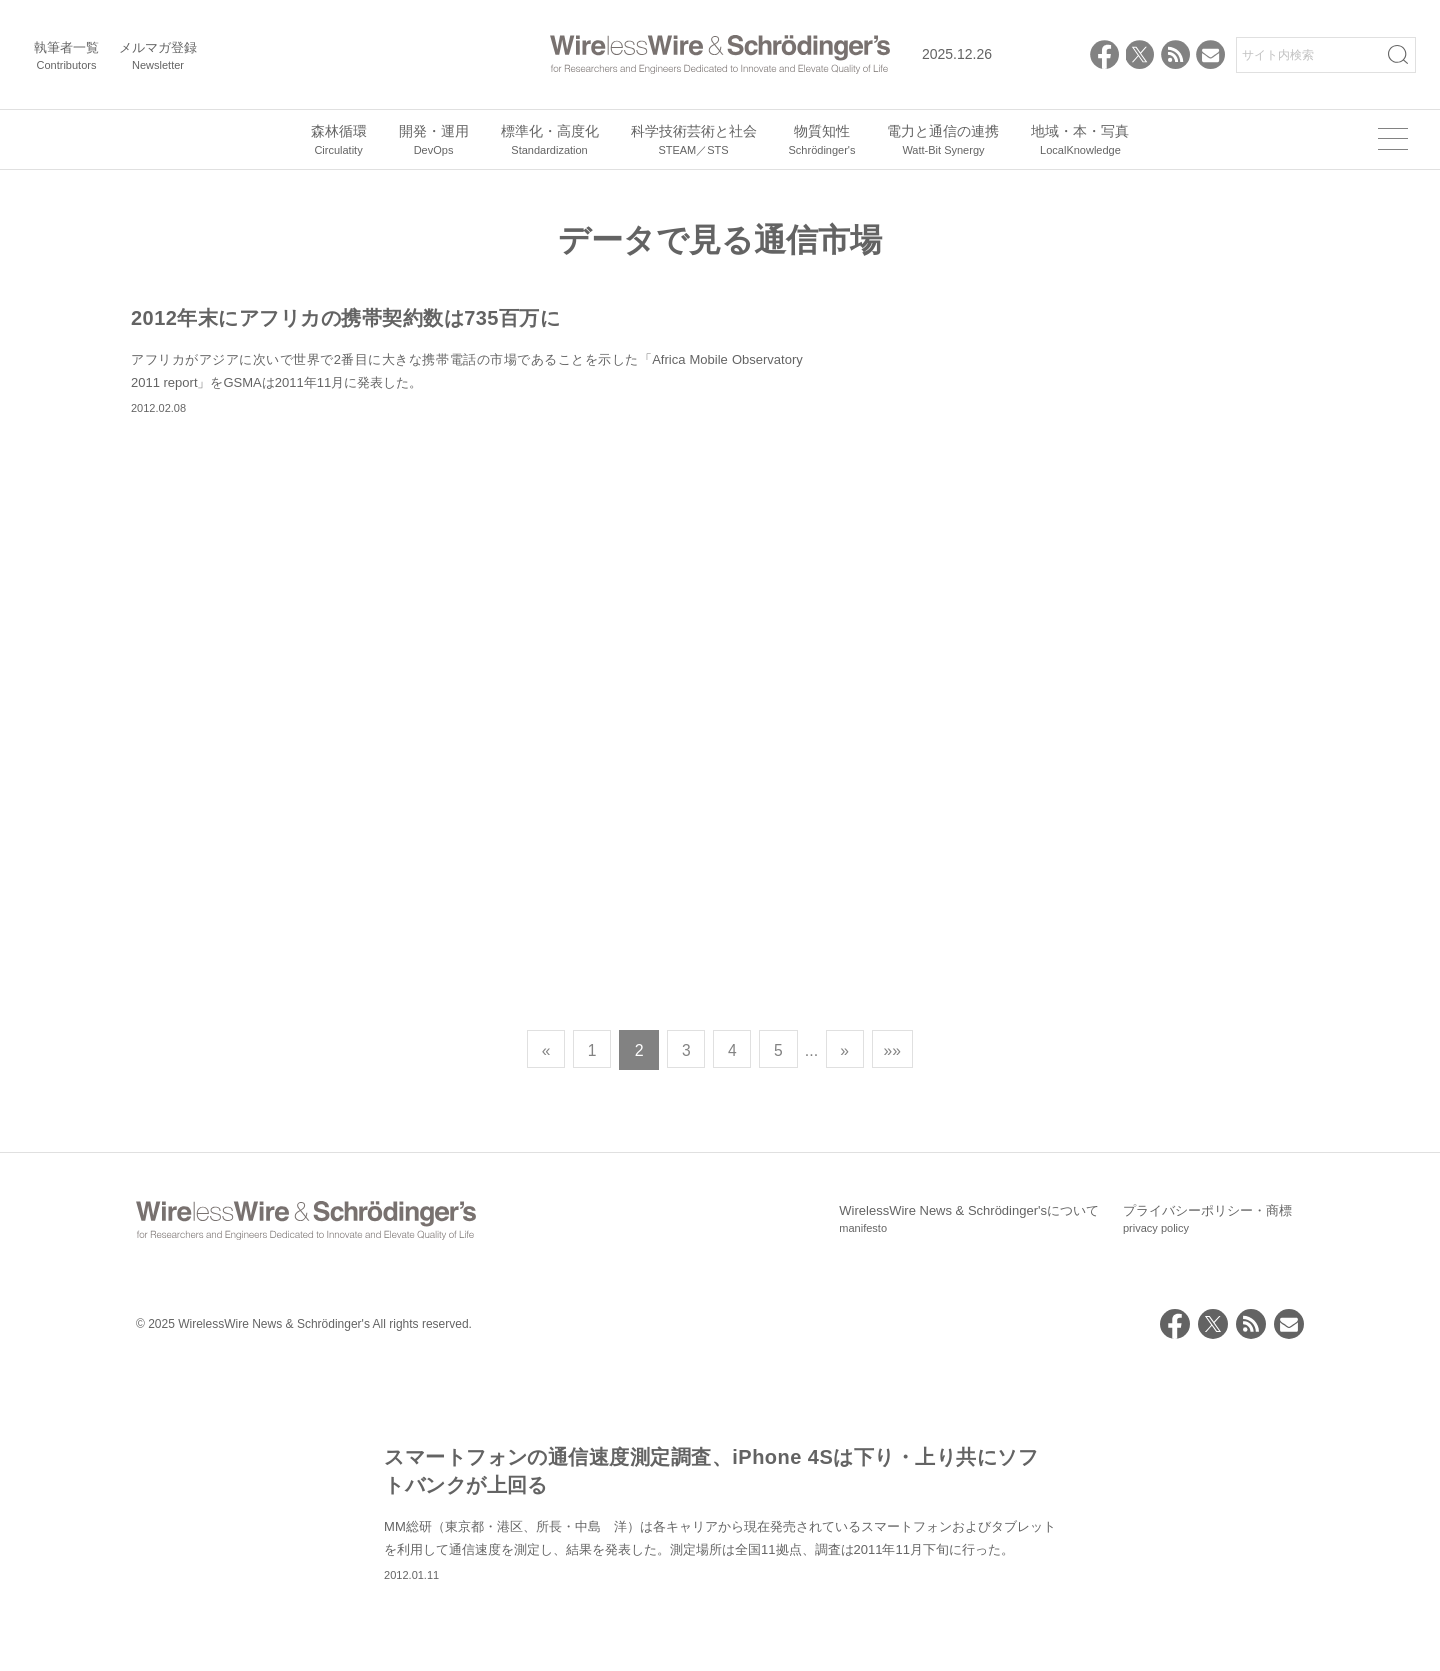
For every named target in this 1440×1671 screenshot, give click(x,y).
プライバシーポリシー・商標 (1207, 1528)
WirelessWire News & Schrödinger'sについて (969, 1528)
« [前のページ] (541, 1358)
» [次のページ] (849, 1358)
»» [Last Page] (898, 1358)
